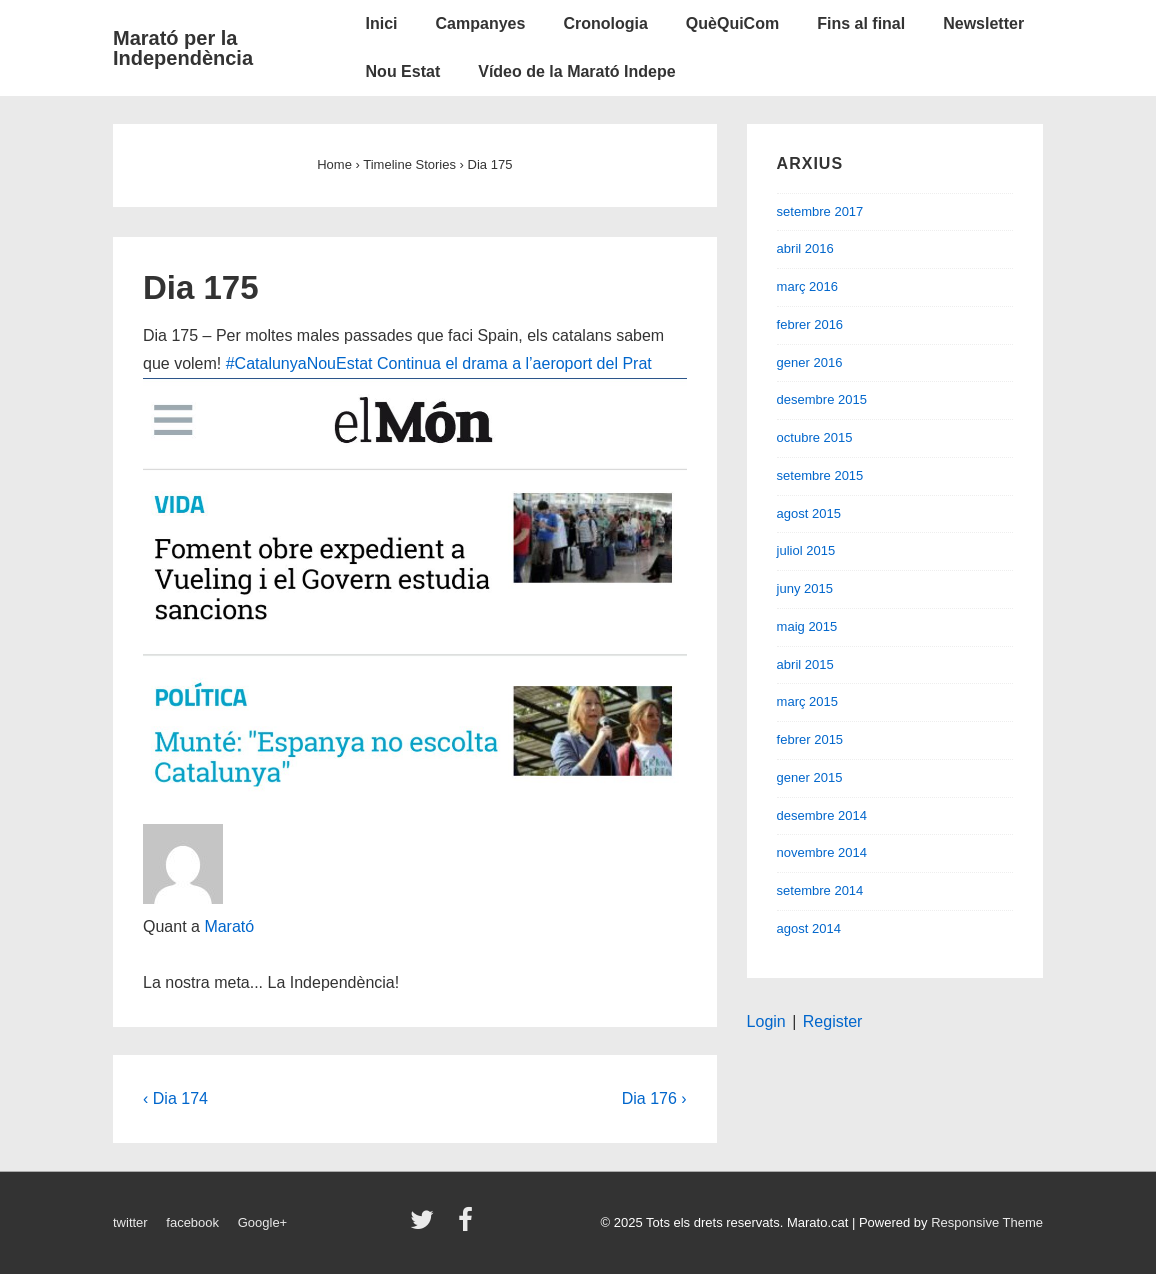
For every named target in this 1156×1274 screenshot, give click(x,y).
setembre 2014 (820, 890)
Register (833, 1021)
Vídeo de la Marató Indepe (576, 71)
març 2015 (807, 701)
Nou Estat (403, 71)
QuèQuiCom (732, 23)
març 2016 (807, 286)
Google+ (263, 1222)
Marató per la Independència (183, 48)
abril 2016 (805, 248)
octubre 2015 (815, 437)
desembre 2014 (822, 815)
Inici (382, 23)
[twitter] (426, 1226)
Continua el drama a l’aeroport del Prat (514, 363)
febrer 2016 (810, 324)
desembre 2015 (822, 399)
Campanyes (481, 23)
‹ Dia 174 (175, 1098)
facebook (192, 1222)
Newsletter (983, 23)
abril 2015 (805, 664)
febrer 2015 (810, 739)
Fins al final (861, 23)
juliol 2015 (806, 550)
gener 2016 (810, 362)
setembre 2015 (820, 475)
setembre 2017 (820, 211)
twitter (130, 1222)
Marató (229, 926)
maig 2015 (807, 626)
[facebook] (468, 1226)
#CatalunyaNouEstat (299, 363)
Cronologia (605, 23)
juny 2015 (805, 588)
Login (766, 1021)
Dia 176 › (654, 1098)
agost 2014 (809, 928)
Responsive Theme (987, 1222)
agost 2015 (809, 513)
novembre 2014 (822, 852)
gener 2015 (810, 777)
